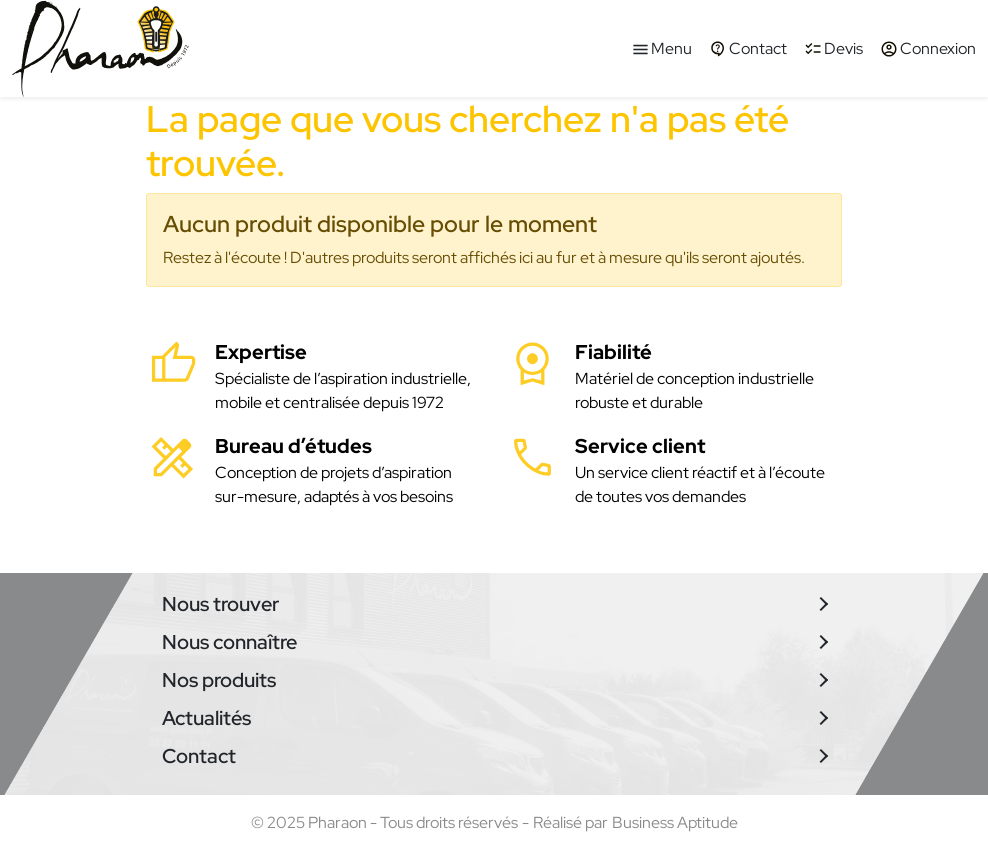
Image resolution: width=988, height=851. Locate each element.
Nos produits (219, 680)
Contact (199, 756)
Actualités (206, 718)
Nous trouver (220, 604)
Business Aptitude (675, 822)
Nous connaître (229, 642)
